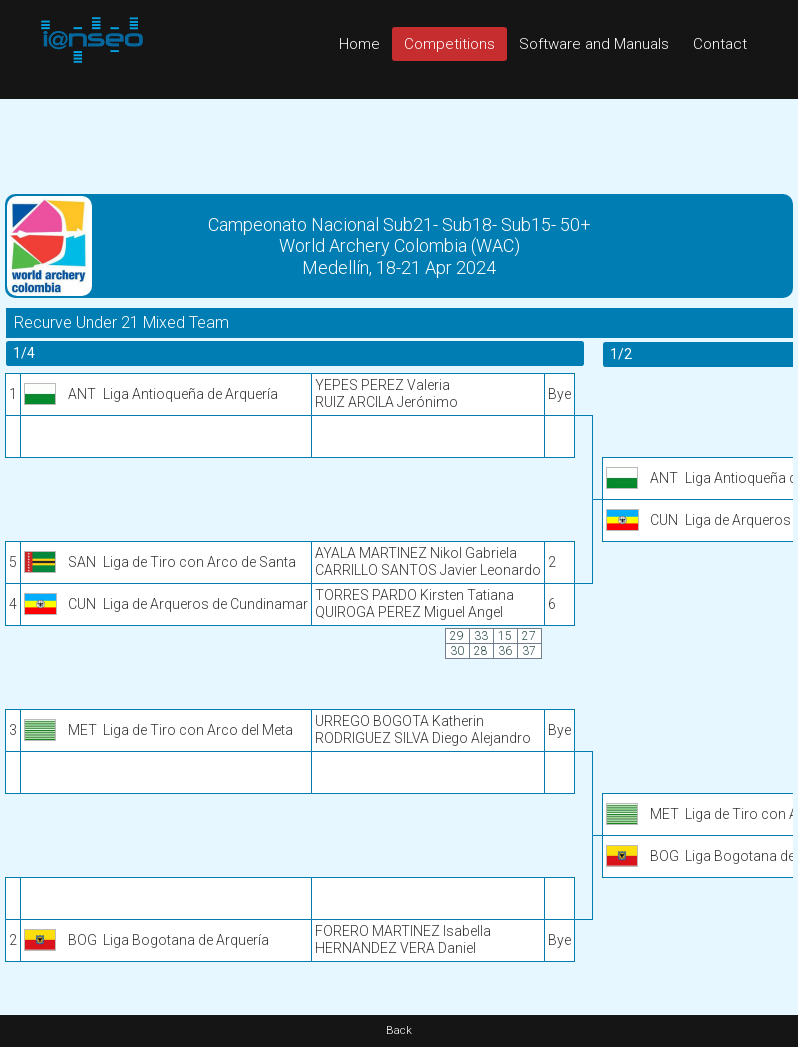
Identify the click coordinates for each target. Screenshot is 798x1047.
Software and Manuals (594, 44)
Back (399, 1030)
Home (359, 44)
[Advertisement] (399, 144)
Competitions (449, 44)
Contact (720, 44)
